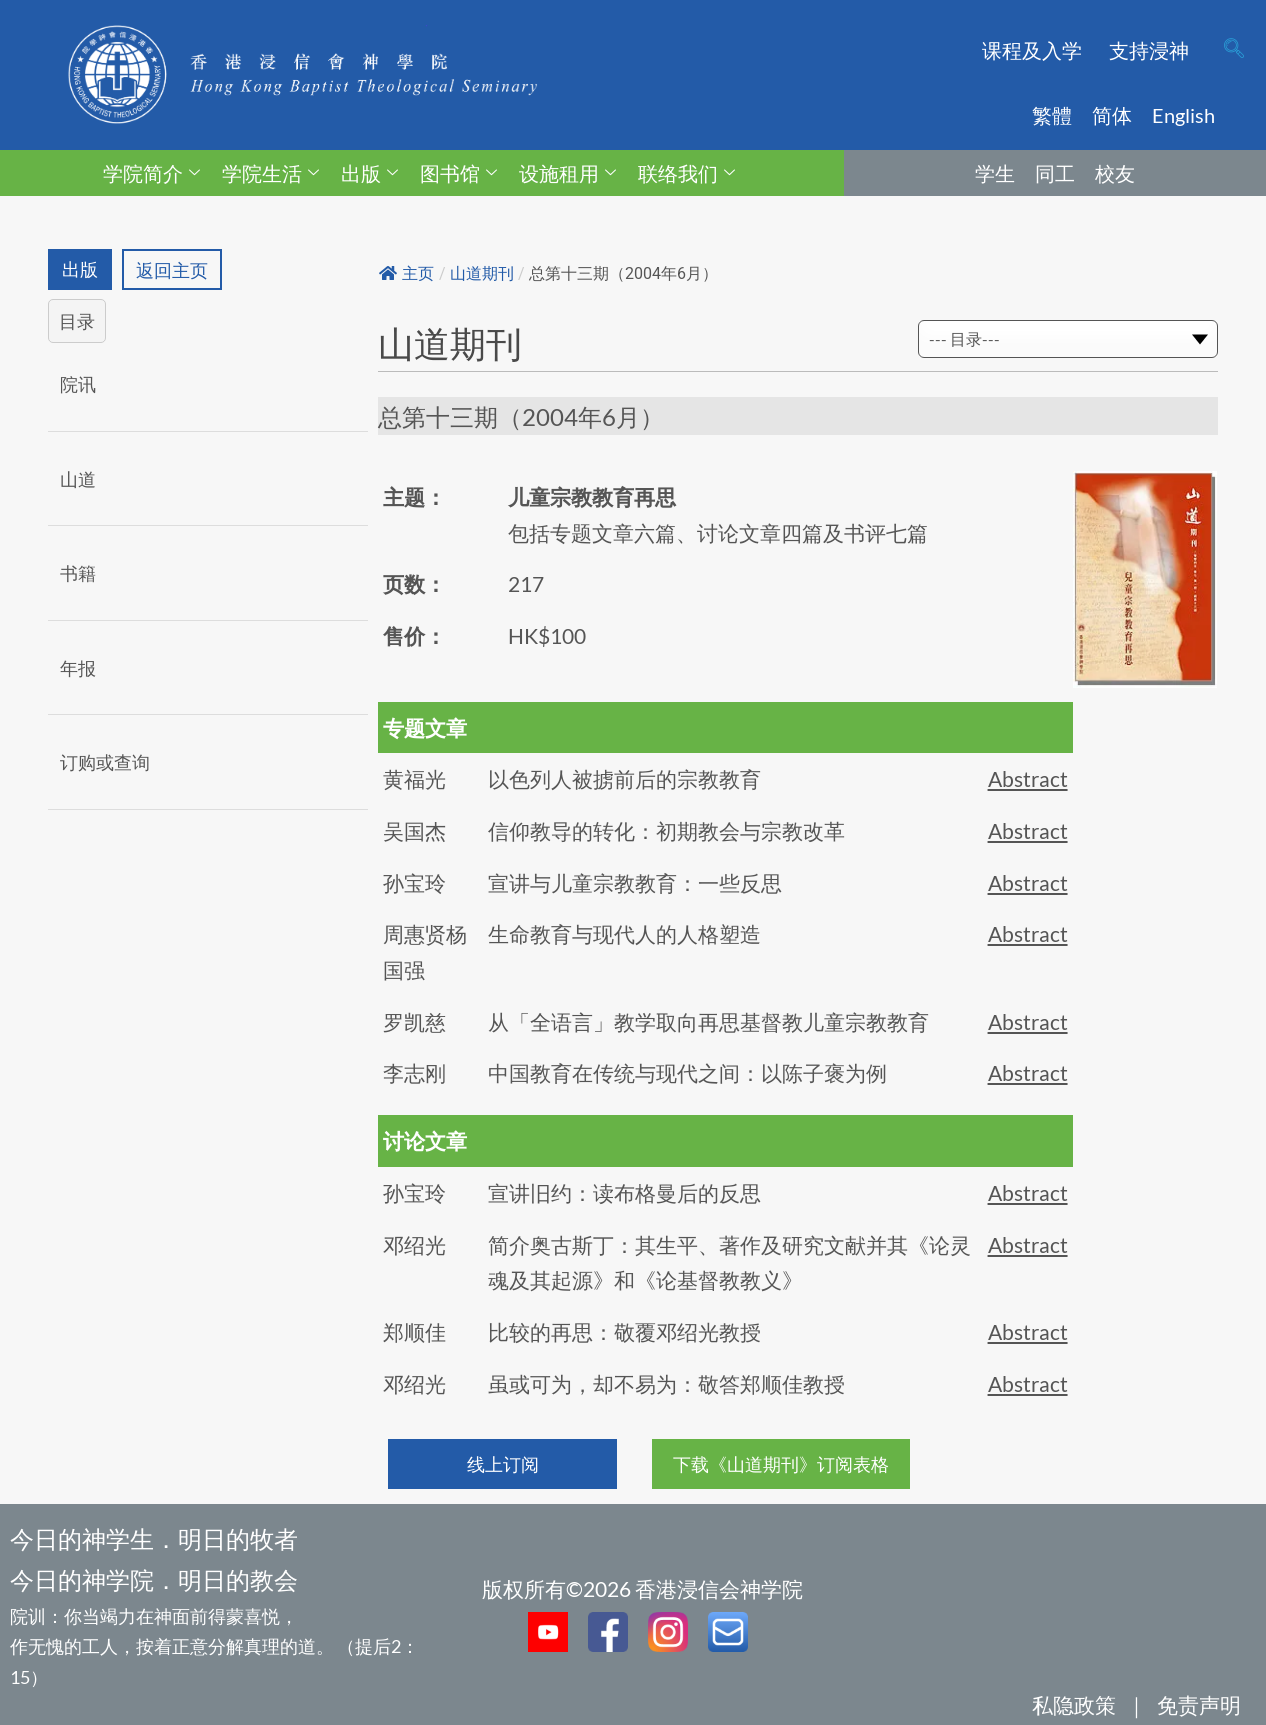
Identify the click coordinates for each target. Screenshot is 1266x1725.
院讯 (78, 384)
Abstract (1028, 778)
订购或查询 (105, 763)
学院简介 (151, 173)
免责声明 (1199, 1704)
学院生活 (270, 173)
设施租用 (567, 173)
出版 (369, 173)
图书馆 (458, 173)
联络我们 (686, 173)
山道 (78, 479)
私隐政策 (1074, 1704)
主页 (406, 273)
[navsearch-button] (1234, 50)
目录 (77, 322)
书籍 (78, 574)
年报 (78, 668)
